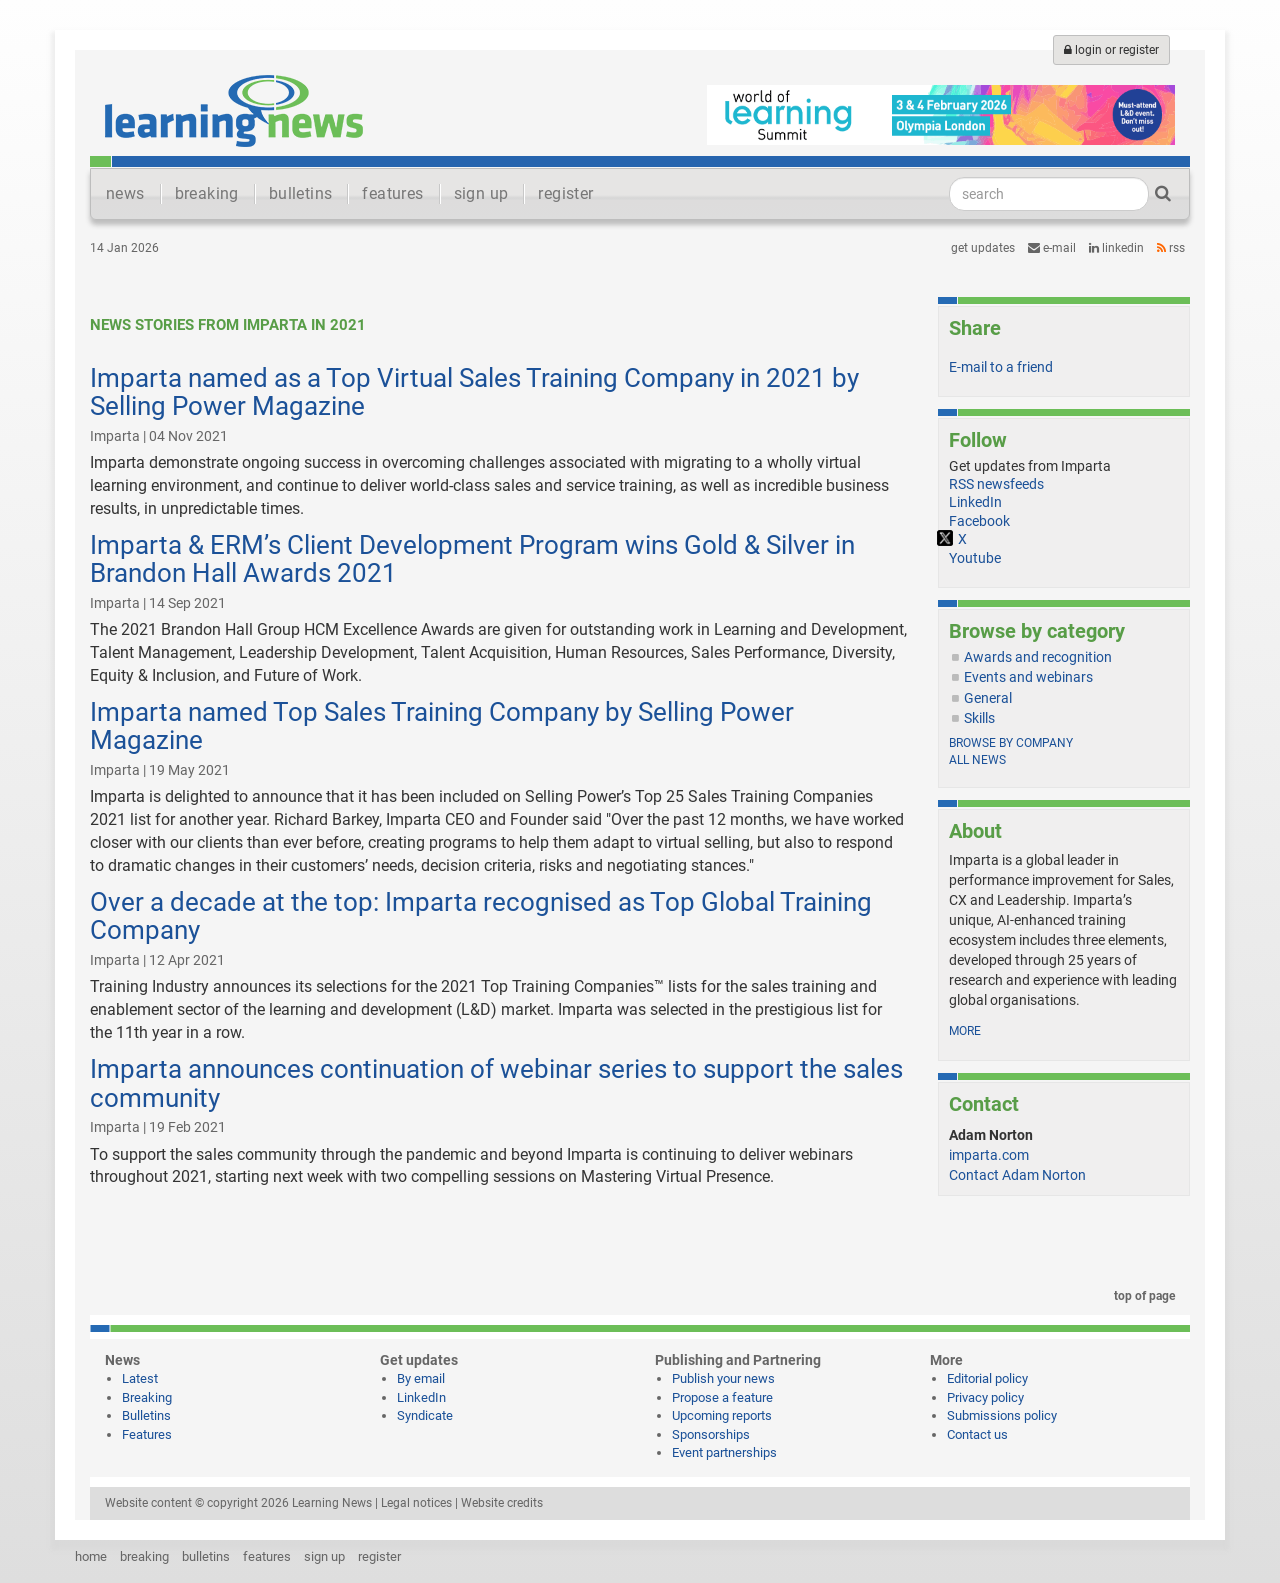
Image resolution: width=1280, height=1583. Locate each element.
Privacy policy (985, 1397)
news (125, 193)
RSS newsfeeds (996, 484)
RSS (1171, 248)
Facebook (979, 521)
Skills (979, 718)
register (565, 193)
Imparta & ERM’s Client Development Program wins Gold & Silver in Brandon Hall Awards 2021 (472, 559)
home (91, 1556)
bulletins (301, 193)
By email (421, 1378)
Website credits (502, 1503)
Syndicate (425, 1415)
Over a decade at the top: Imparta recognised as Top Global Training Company (481, 916)
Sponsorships (711, 1434)
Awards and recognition (1038, 657)
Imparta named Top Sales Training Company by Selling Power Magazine (442, 726)
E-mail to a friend (1001, 367)
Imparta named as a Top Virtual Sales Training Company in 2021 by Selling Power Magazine (474, 392)
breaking (207, 193)
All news (977, 760)
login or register (1111, 50)
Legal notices (416, 1503)
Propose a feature (722, 1397)
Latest (140, 1378)
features (392, 193)
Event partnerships (724, 1452)
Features (147, 1434)
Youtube (975, 558)
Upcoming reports (722, 1415)
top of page (1141, 1296)
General (988, 698)
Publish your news (723, 1378)
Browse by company (1011, 743)
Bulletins (146, 1415)
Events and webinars (1028, 677)
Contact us (977, 1434)
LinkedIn (1116, 248)
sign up (481, 193)
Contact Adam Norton (1017, 1175)
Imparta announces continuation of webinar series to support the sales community (496, 1083)
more (965, 1031)
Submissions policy (1002, 1415)
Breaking (147, 1397)
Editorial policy (987, 1378)
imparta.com (989, 1155)
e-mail (1052, 248)
